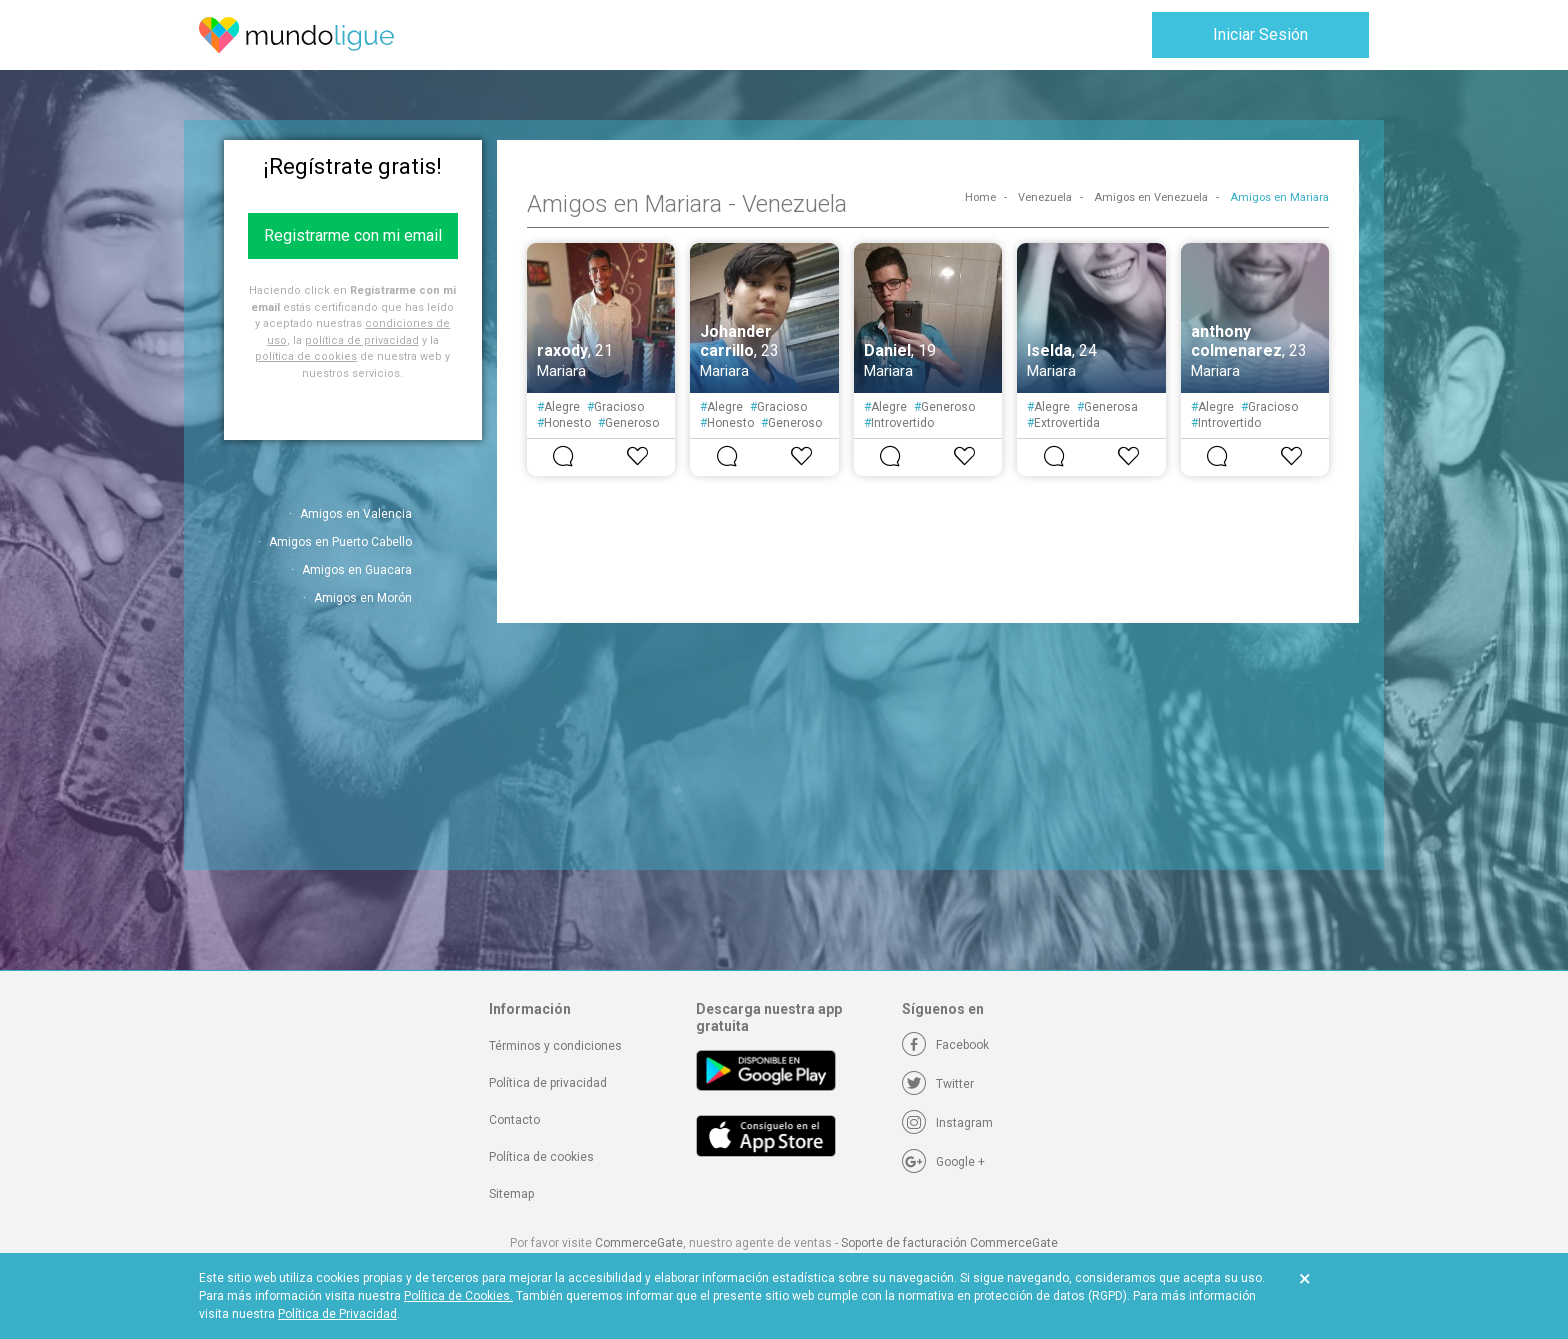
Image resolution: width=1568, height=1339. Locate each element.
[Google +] (943, 1162)
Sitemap (511, 1194)
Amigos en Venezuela (1151, 197)
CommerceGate (639, 1243)
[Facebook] (945, 1045)
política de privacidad (362, 340)
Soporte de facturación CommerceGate (949, 1243)
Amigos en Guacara (357, 570)
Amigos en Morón (363, 598)
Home (980, 197)
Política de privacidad (548, 1083)
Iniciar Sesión (1260, 34)
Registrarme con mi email (353, 235)
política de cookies (306, 356)
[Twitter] (938, 1084)
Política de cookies (541, 1157)
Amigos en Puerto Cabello (340, 542)
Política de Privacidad (337, 1314)
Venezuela (1045, 197)
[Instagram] (947, 1123)
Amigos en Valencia (356, 514)
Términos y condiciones (555, 1046)
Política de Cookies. (458, 1296)
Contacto (514, 1120)
